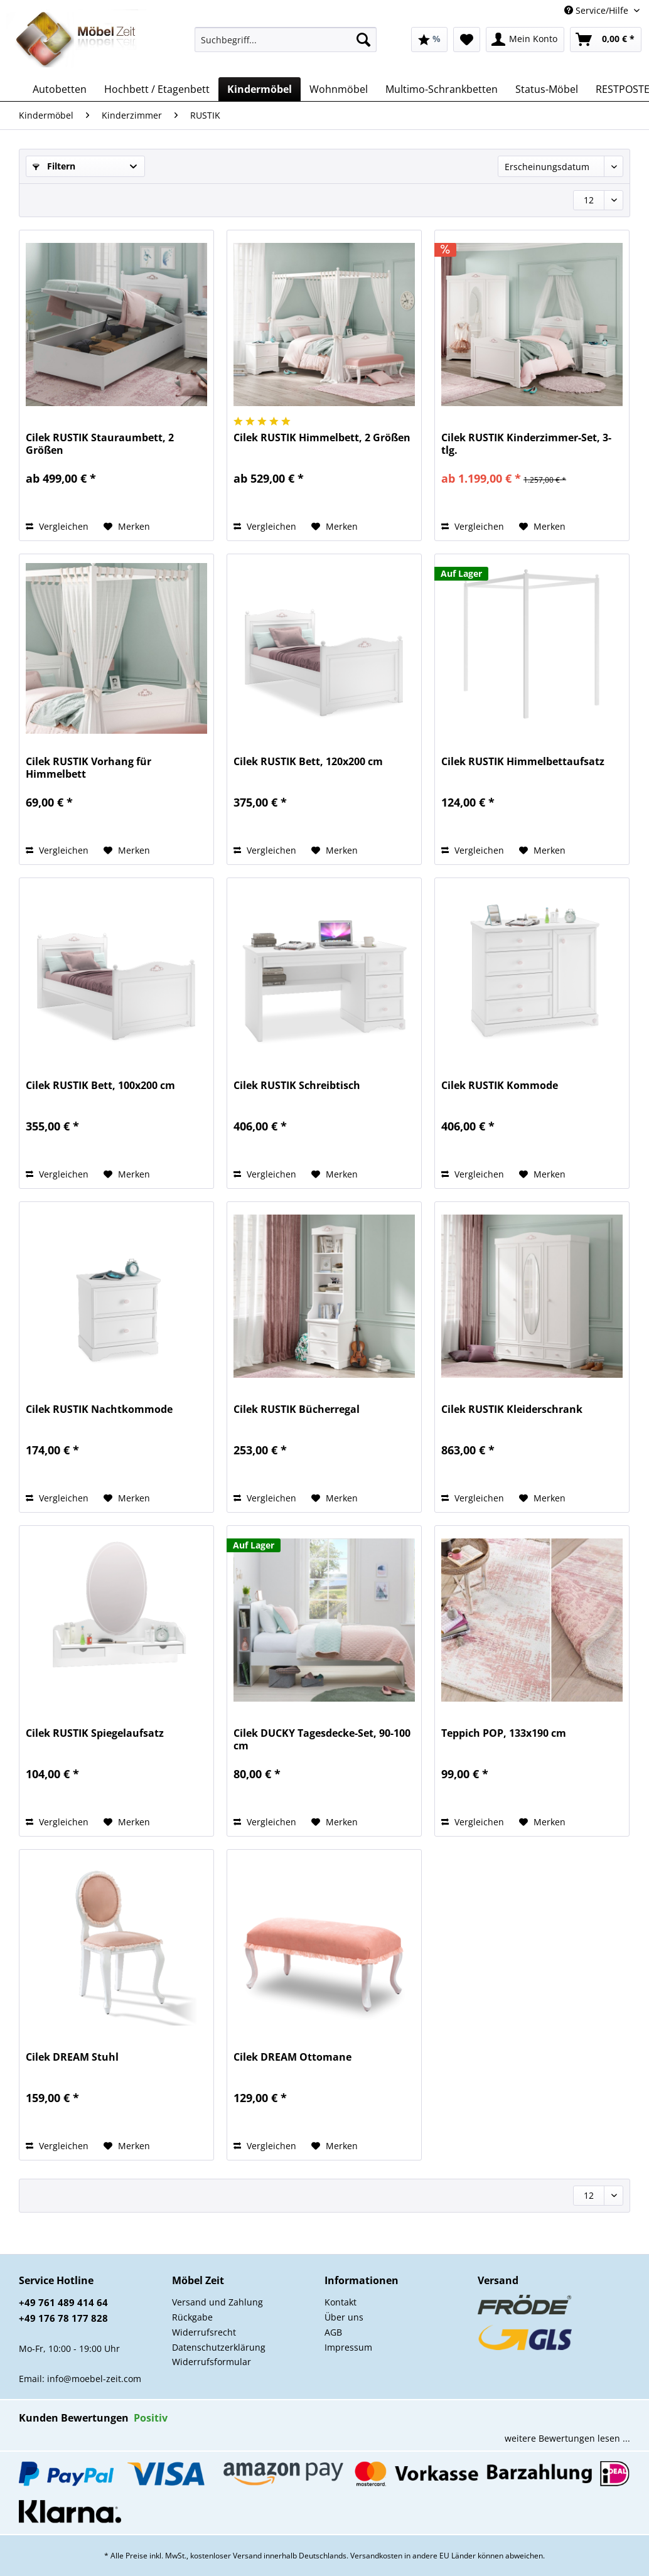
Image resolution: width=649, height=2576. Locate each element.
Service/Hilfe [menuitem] (597, 10)
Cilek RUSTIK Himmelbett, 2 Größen (321, 437)
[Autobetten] (59, 89)
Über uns (343, 2317)
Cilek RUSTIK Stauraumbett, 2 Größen (100, 443)
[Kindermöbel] (259, 89)
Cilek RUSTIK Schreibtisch (296, 1085)
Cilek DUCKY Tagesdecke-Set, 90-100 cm (321, 1739)
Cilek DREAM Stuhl (72, 2057)
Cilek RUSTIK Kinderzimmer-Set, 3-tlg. (526, 443)
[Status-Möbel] (547, 89)
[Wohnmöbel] (339, 89)
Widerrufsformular (211, 2362)
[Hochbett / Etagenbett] (156, 89)
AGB (333, 2332)
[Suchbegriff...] (286, 39)
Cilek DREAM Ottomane (292, 2057)
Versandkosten (376, 2555)
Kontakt (340, 2302)
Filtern (54, 166)
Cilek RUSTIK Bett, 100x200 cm (100, 1085)
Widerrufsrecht (204, 2332)
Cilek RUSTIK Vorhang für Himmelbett (88, 767)
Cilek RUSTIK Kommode (499, 1085)
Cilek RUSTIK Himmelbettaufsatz (522, 761)
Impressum (348, 2347)
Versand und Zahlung (217, 2302)
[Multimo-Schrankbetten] (442, 89)
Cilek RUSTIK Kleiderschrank (511, 1409)
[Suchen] (363, 39)
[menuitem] (286, 45)
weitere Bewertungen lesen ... (567, 2438)
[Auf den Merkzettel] (127, 526)
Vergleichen (57, 526)
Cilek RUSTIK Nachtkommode (99, 1409)
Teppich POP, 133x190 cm (503, 1733)
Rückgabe (192, 2317)
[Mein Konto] (525, 39)
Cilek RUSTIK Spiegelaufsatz (95, 1733)
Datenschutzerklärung (219, 2347)
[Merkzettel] (466, 39)
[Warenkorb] (605, 39)
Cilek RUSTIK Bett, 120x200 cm (308, 761)
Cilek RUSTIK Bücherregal (296, 1409)
